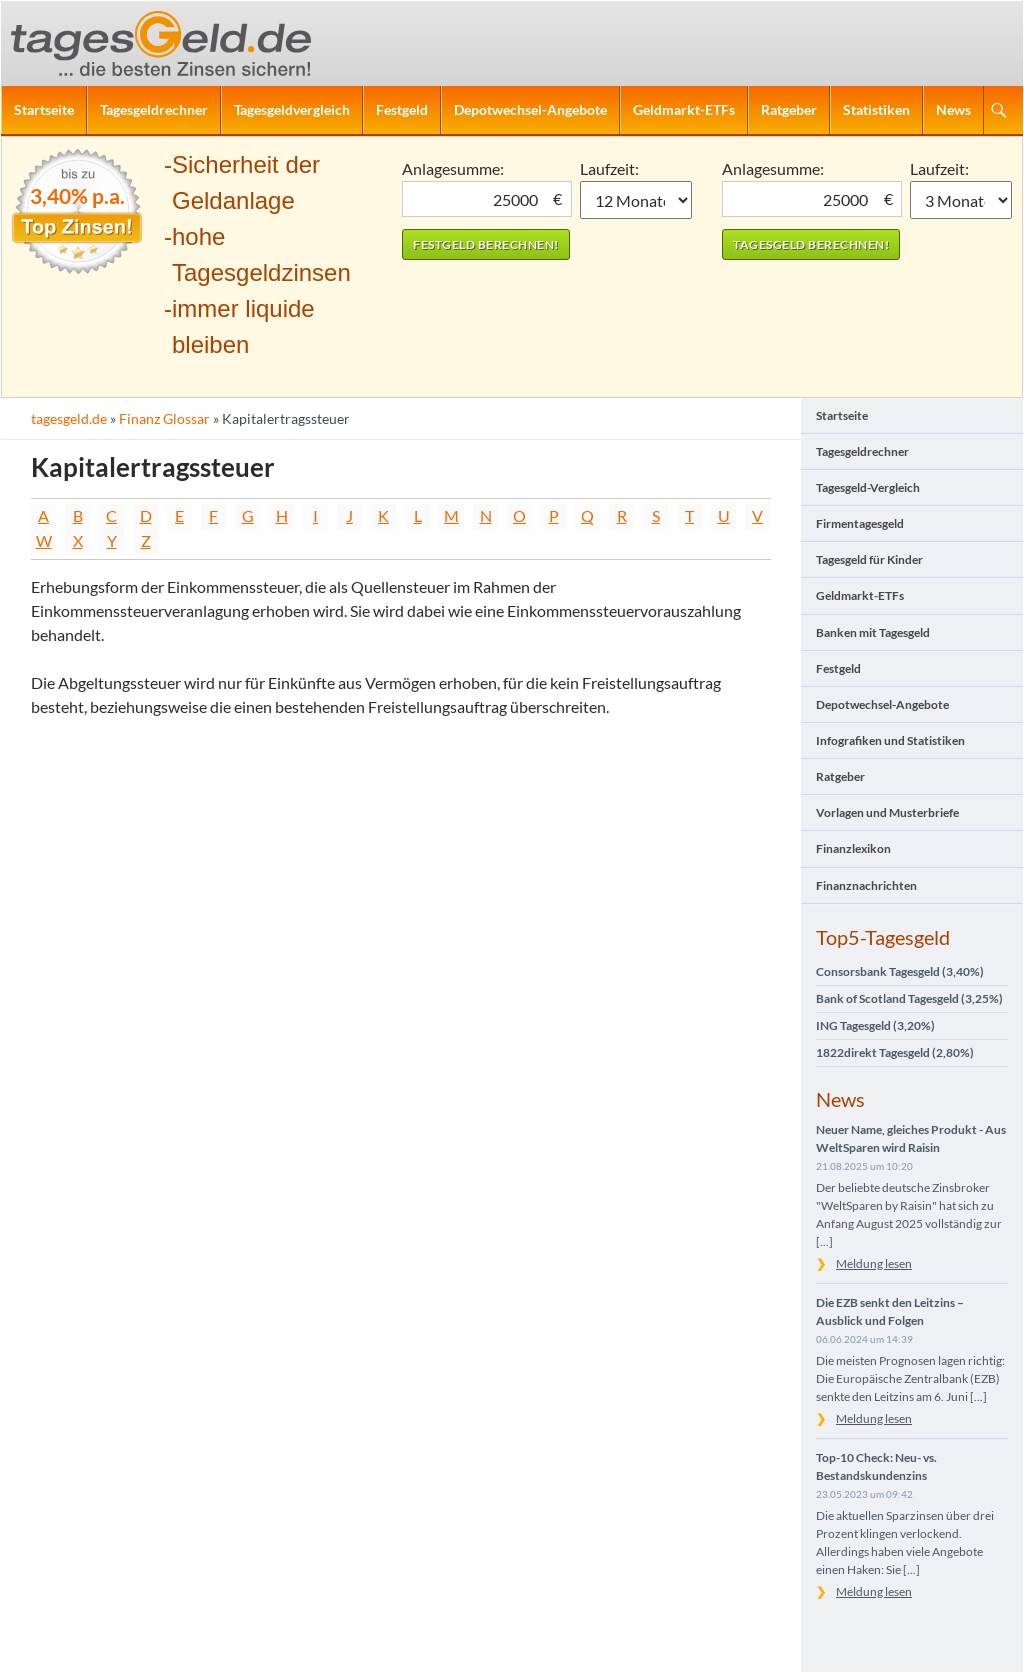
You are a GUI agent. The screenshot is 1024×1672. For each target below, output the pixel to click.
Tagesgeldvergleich (292, 109)
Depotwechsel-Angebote (530, 109)
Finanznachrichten (866, 885)
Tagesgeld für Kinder (869, 559)
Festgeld (402, 109)
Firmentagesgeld (860, 523)
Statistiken (876, 109)
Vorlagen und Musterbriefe (887, 812)
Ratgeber (789, 109)
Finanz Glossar (164, 418)
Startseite (44, 109)
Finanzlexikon (853, 848)
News (953, 109)
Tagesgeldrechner (154, 109)
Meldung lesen (874, 1263)
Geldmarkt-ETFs (684, 109)
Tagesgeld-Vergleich (868, 487)
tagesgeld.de (69, 418)
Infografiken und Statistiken (890, 740)
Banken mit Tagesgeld (873, 632)
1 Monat (636, 200)
